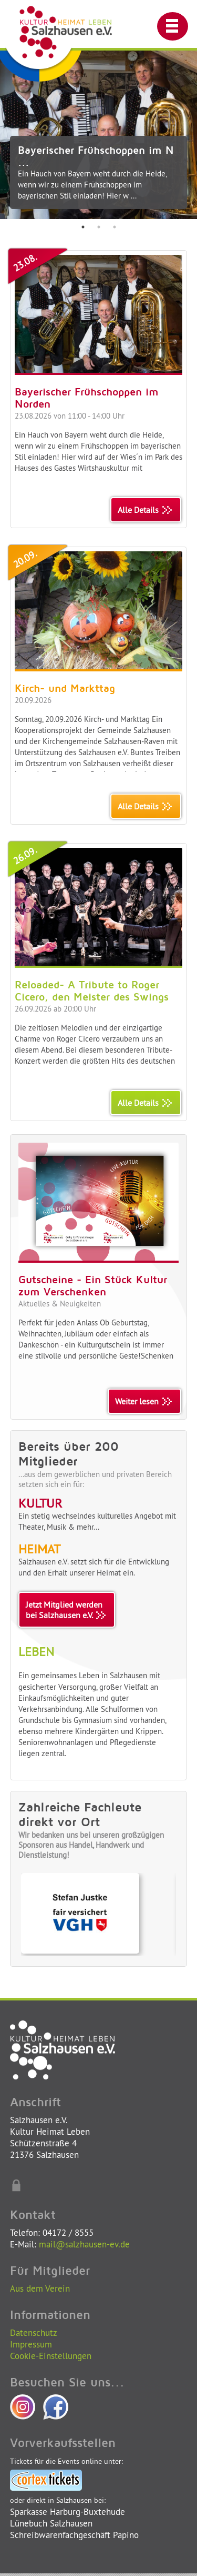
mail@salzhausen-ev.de (84, 2244)
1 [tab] (83, 227)
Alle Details (146, 509)
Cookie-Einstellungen (50, 2355)
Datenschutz (33, 2332)
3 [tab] (114, 227)
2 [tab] (99, 227)
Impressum (31, 2344)
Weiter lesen (144, 1401)
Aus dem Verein (40, 2288)
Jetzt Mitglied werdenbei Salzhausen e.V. (67, 1609)
